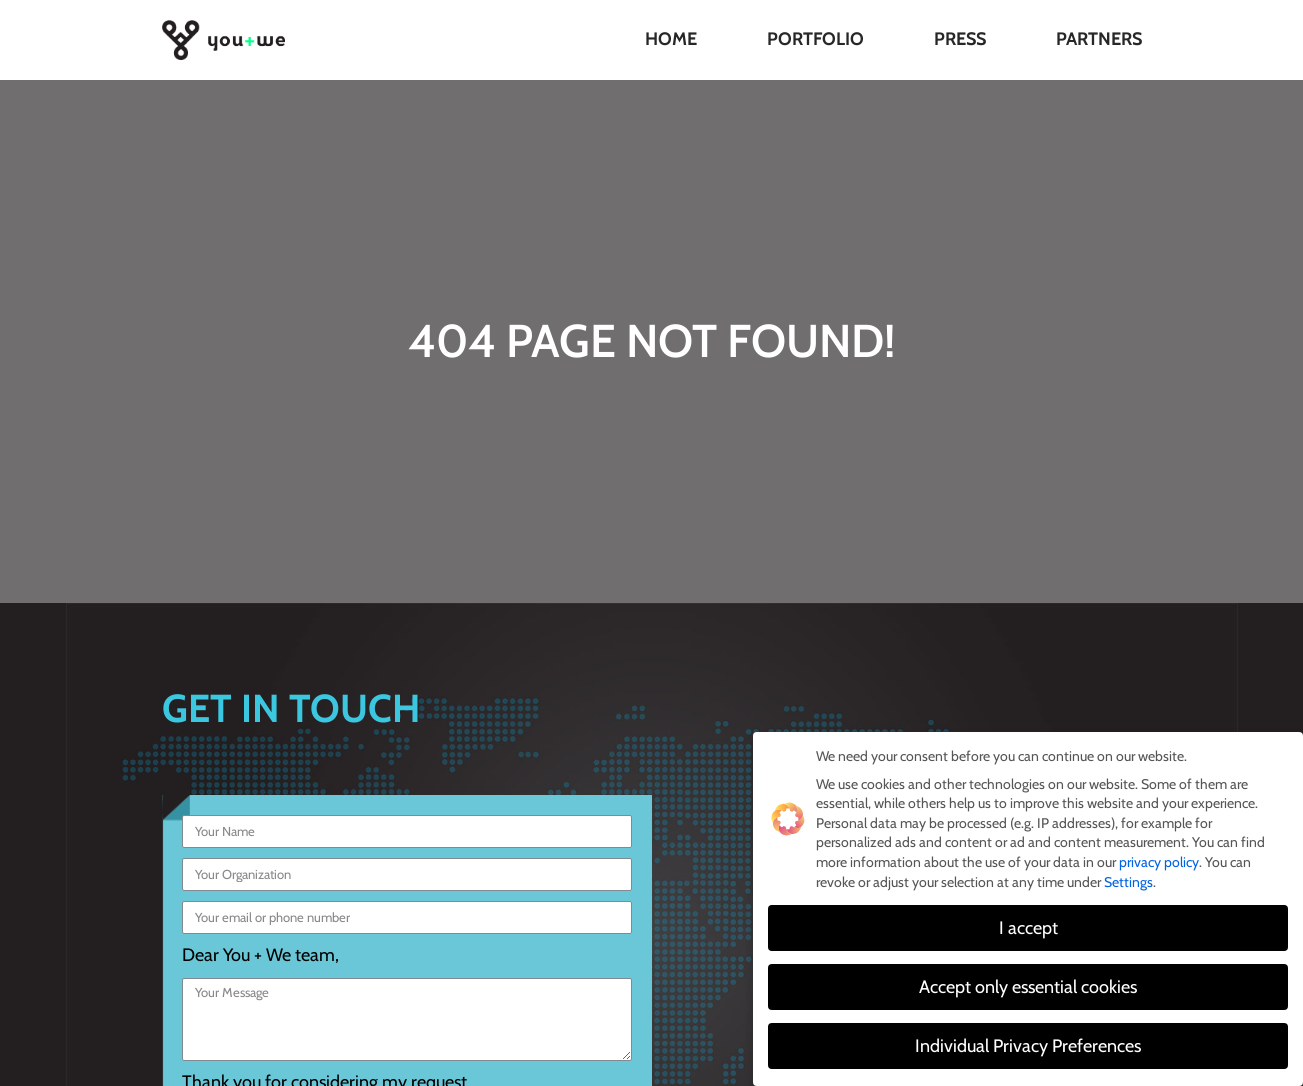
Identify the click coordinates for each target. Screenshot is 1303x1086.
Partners (1099, 39)
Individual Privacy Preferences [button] (1028, 1046)
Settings (1128, 882)
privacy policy (1159, 863)
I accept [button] (1028, 928)
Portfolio (815, 39)
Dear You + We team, (260, 955)
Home (671, 39)
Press (960, 39)
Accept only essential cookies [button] (1028, 987)
